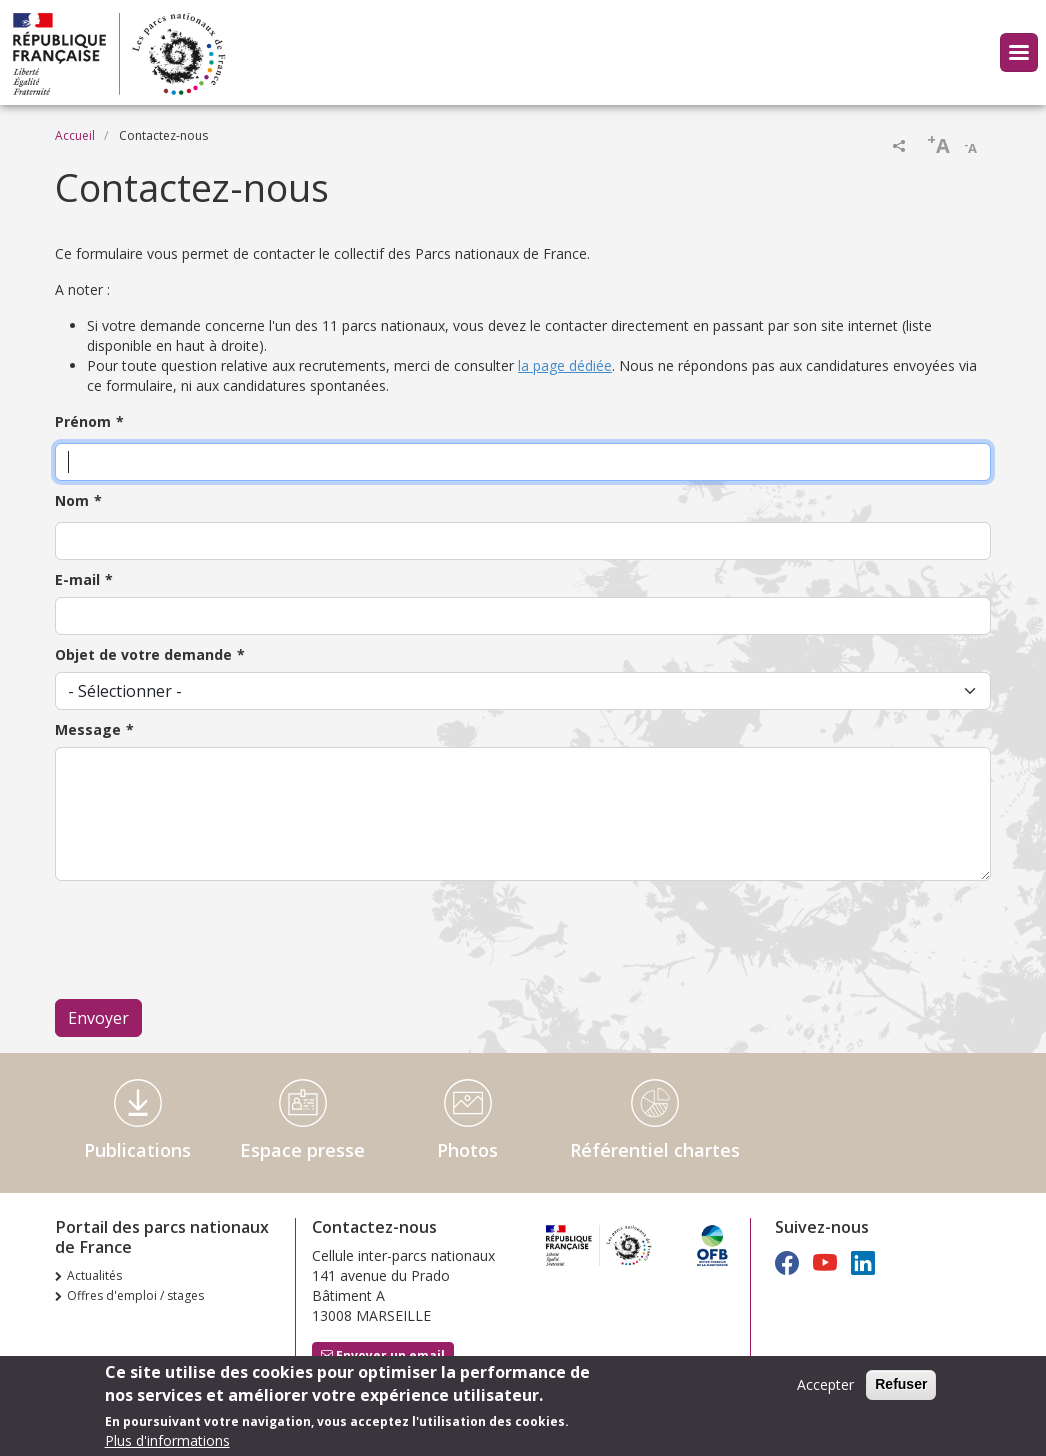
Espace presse (302, 1150)
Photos (467, 1150)
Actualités (94, 1275)
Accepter (825, 1384)
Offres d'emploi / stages (135, 1295)
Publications (137, 1150)
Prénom (83, 421)
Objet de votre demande (143, 654)
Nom (72, 500)
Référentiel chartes (655, 1150)
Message (88, 729)
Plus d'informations (167, 1440)
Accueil (75, 135)
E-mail (77, 579)
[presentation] (207, 940)
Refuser (901, 1384)
